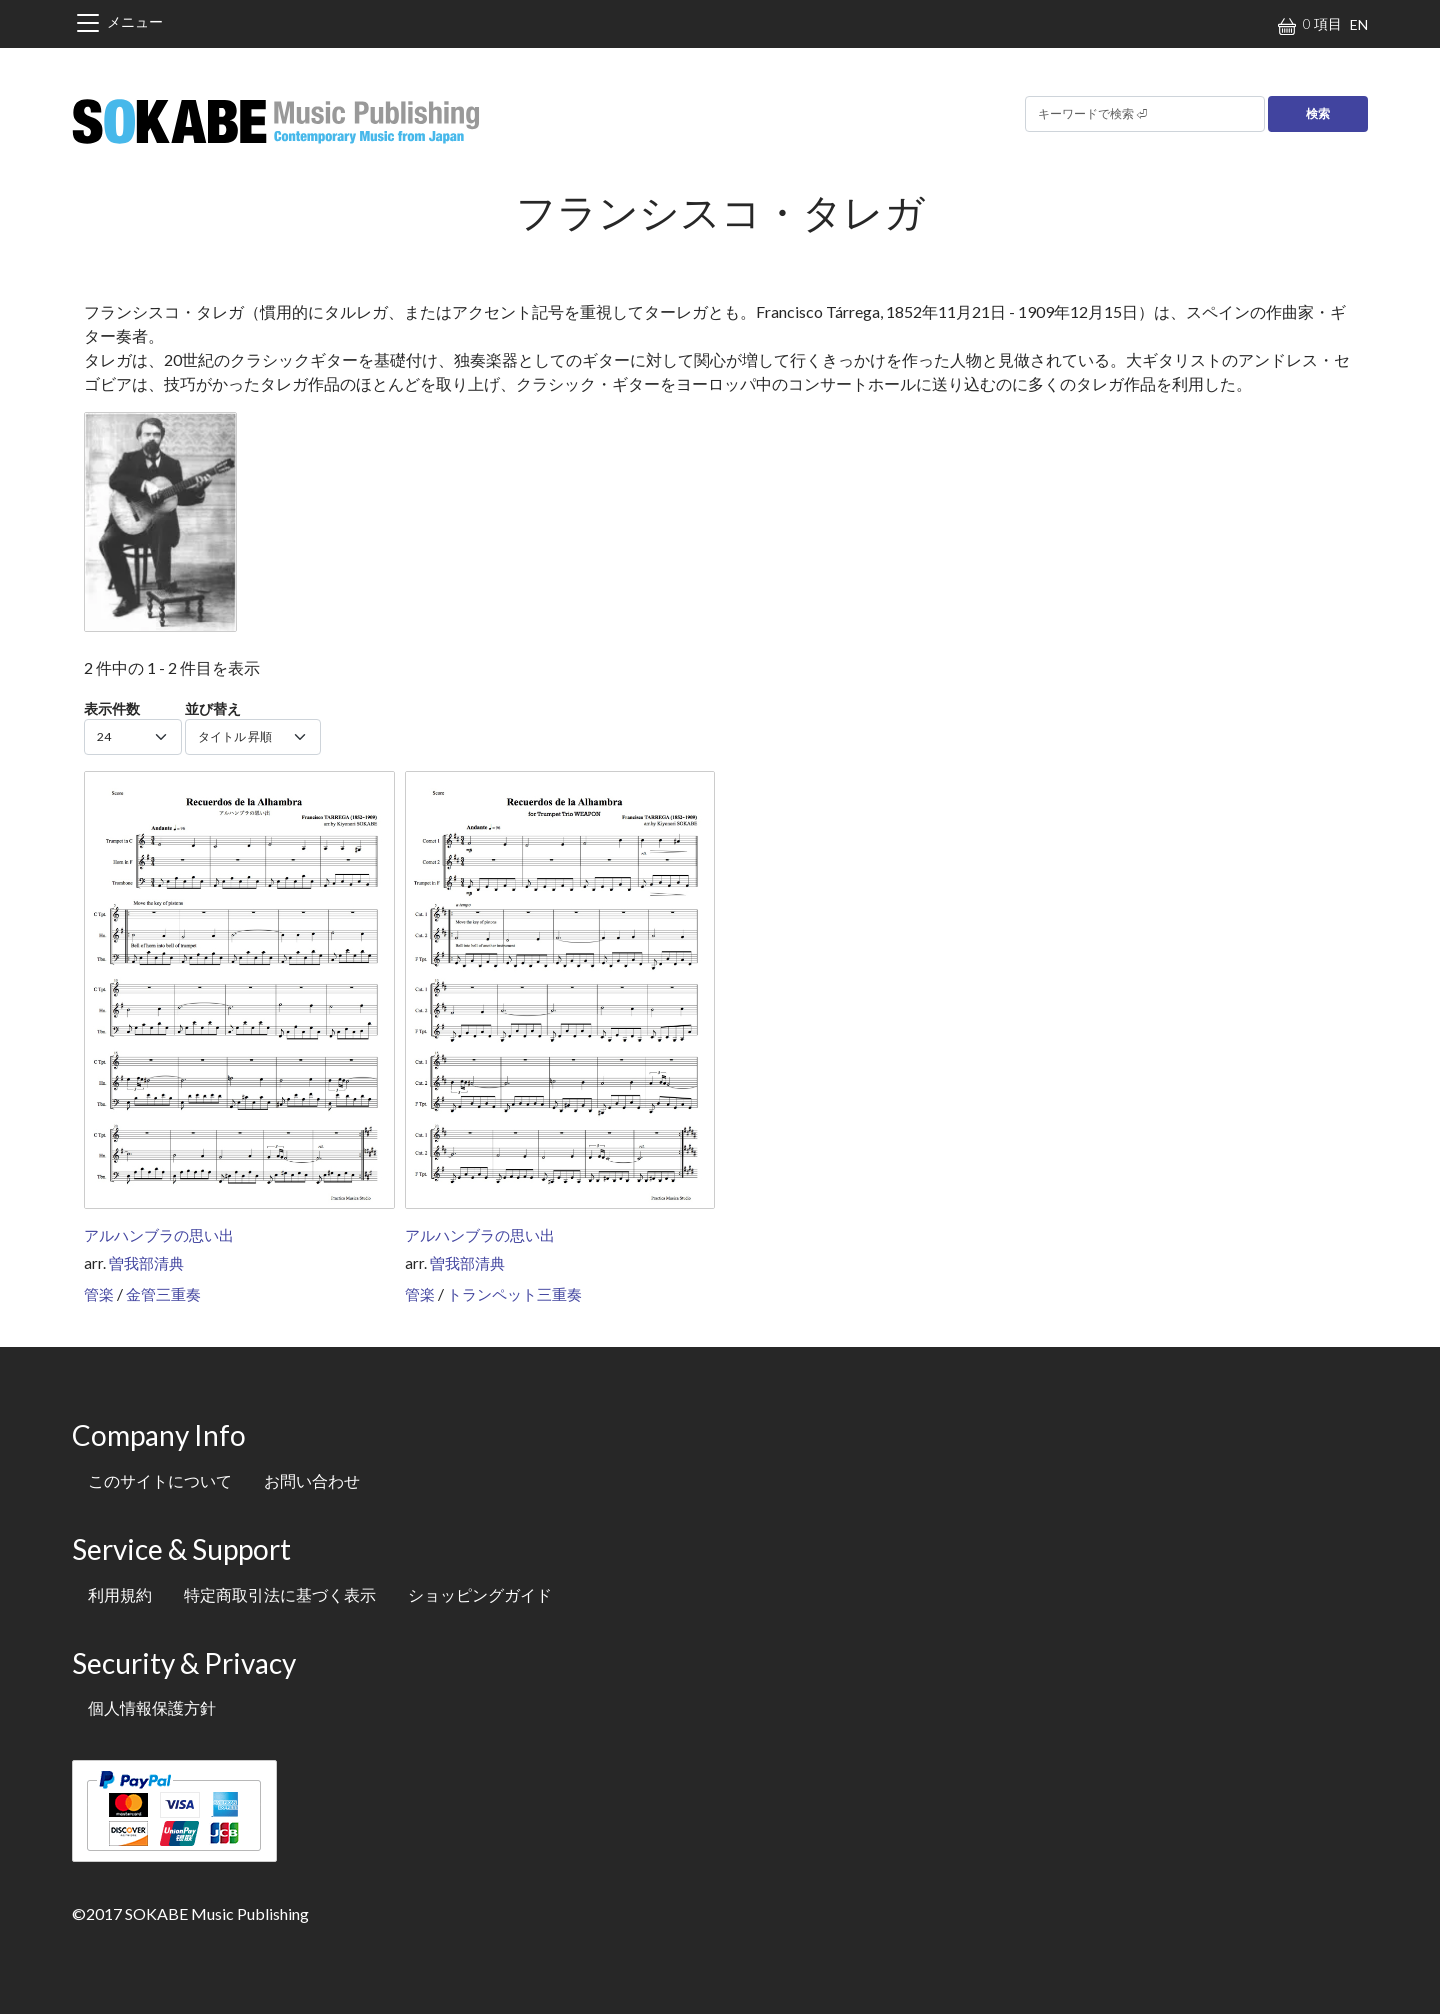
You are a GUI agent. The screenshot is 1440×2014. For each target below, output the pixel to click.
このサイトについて (160, 1480)
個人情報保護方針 (152, 1707)
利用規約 (120, 1594)
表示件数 (112, 708)
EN (1359, 24)
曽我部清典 (146, 1263)
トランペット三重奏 (514, 1294)
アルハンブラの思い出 (159, 1235)
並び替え (213, 708)
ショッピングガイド (480, 1594)
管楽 (99, 1294)
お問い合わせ (312, 1480)
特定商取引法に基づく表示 (280, 1594)
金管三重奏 (163, 1294)
